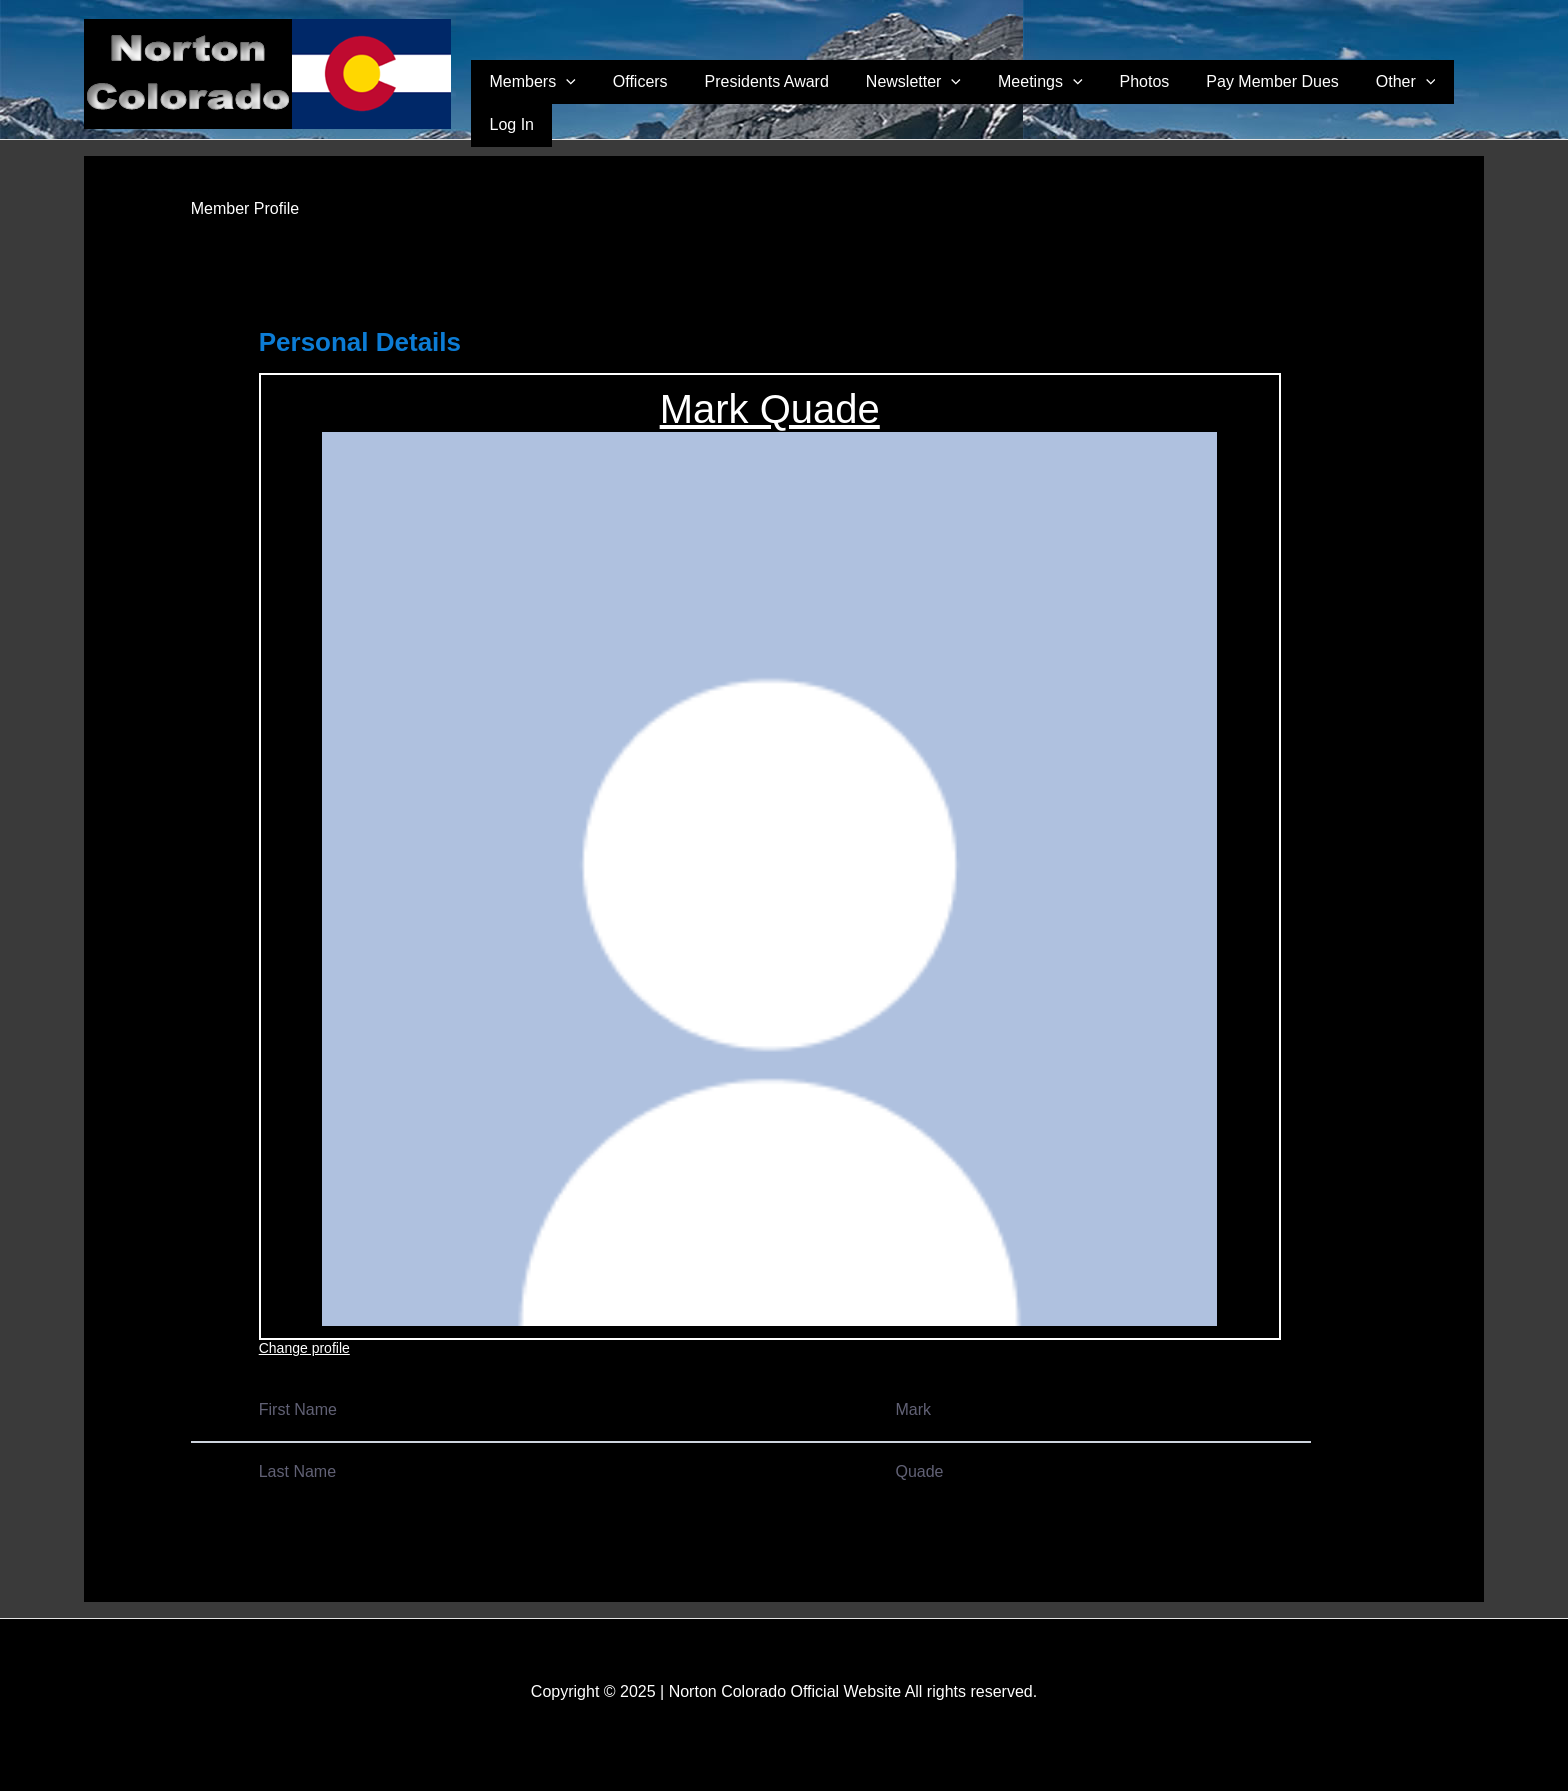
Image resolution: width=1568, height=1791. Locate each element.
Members (609, 101)
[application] (642, 101)
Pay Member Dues (1258, 100)
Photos (1146, 100)
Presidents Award (813, 100)
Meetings (1056, 101)
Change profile (304, 1348)
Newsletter (944, 101)
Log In (1451, 100)
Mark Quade (770, 409)
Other (1377, 101)
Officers (701, 100)
